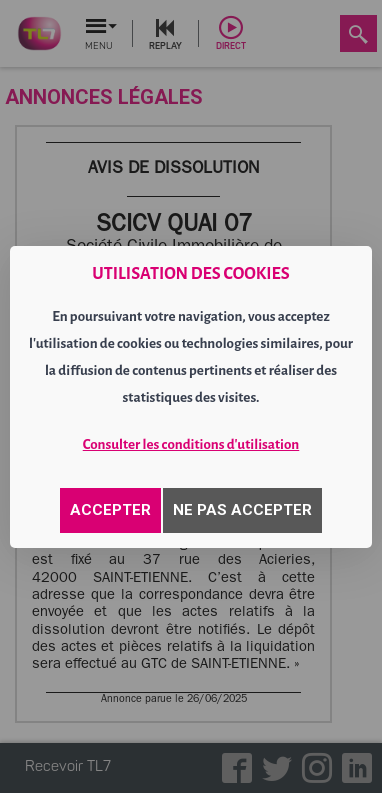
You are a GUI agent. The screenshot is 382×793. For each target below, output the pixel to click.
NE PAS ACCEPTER (242, 510)
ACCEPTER (110, 510)
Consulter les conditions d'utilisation (191, 444)
